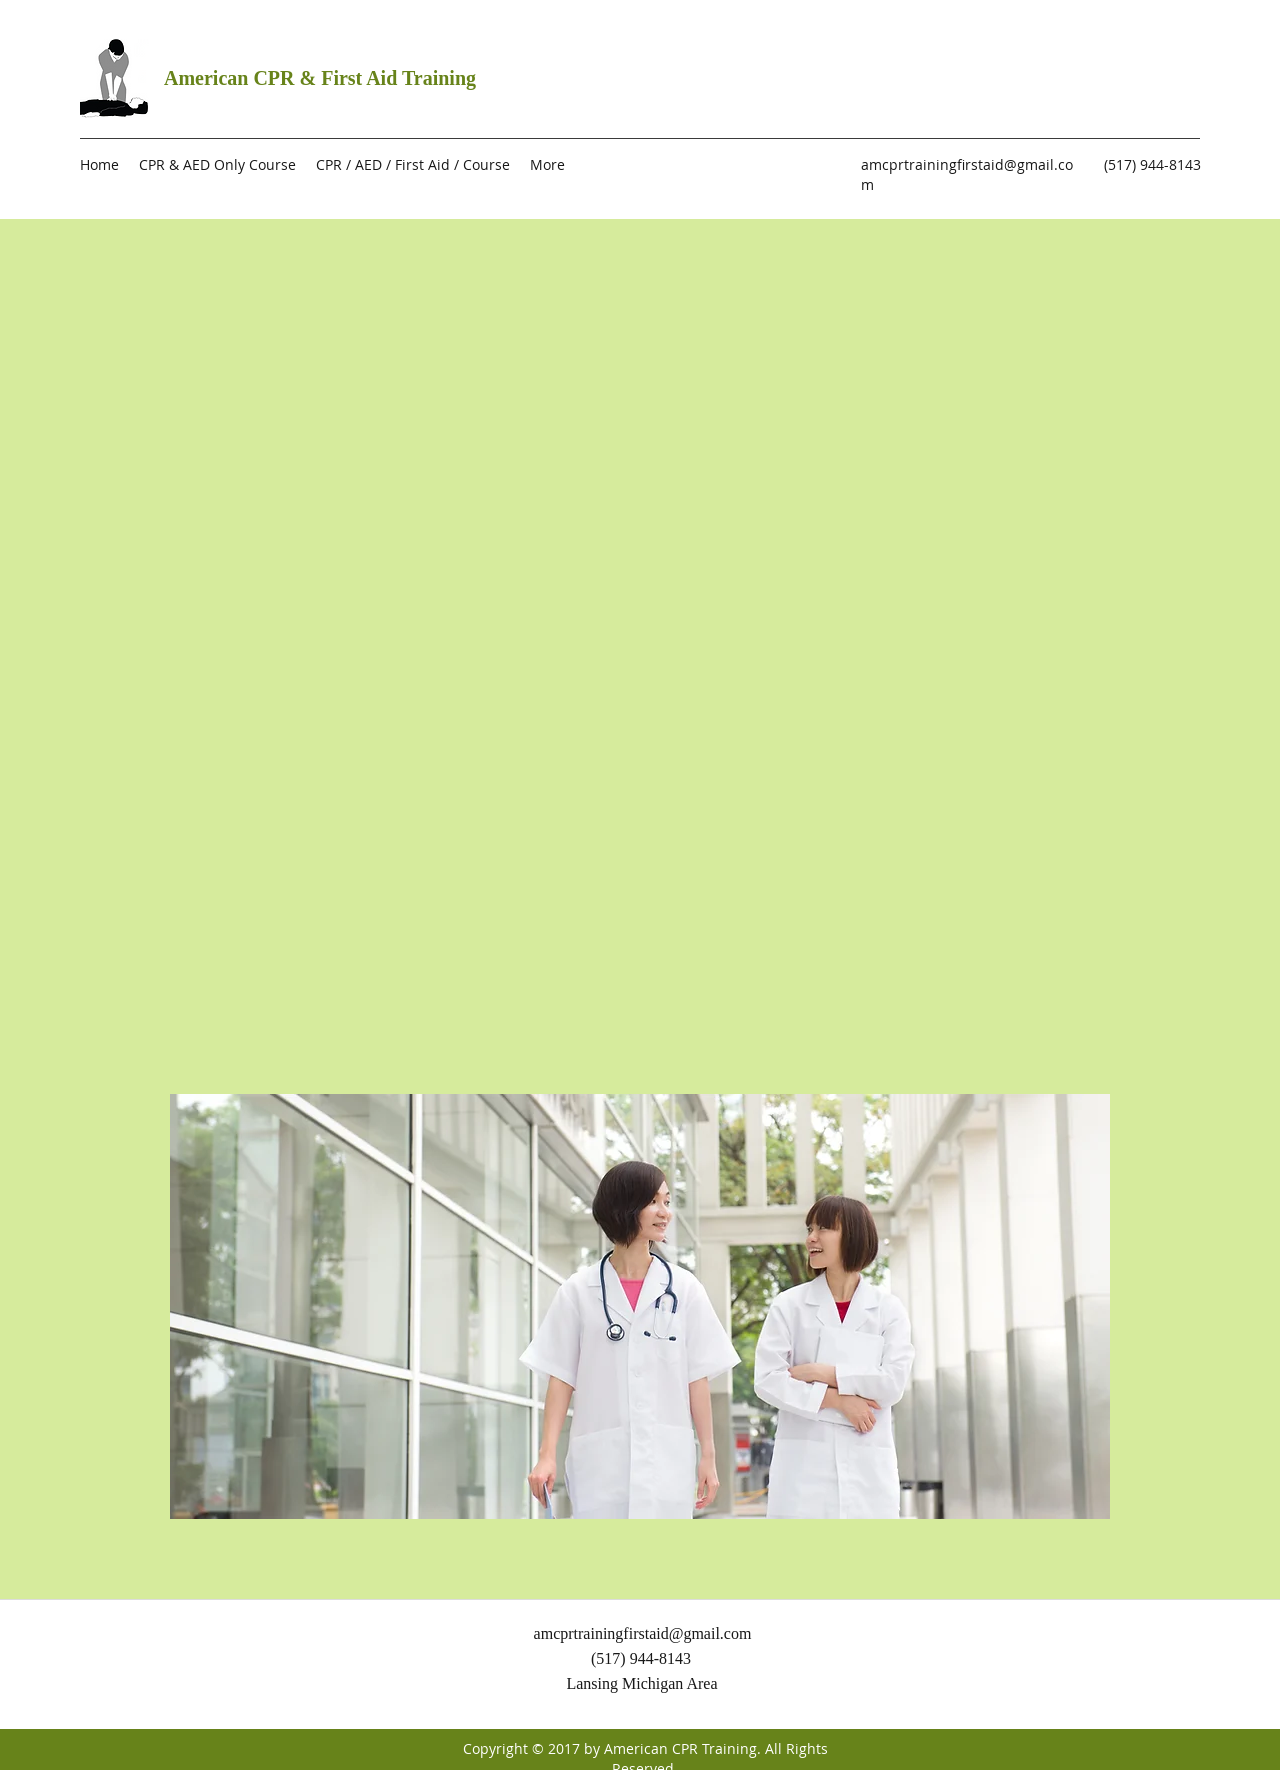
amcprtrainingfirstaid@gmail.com (643, 1633)
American (208, 78)
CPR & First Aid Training (364, 78)
